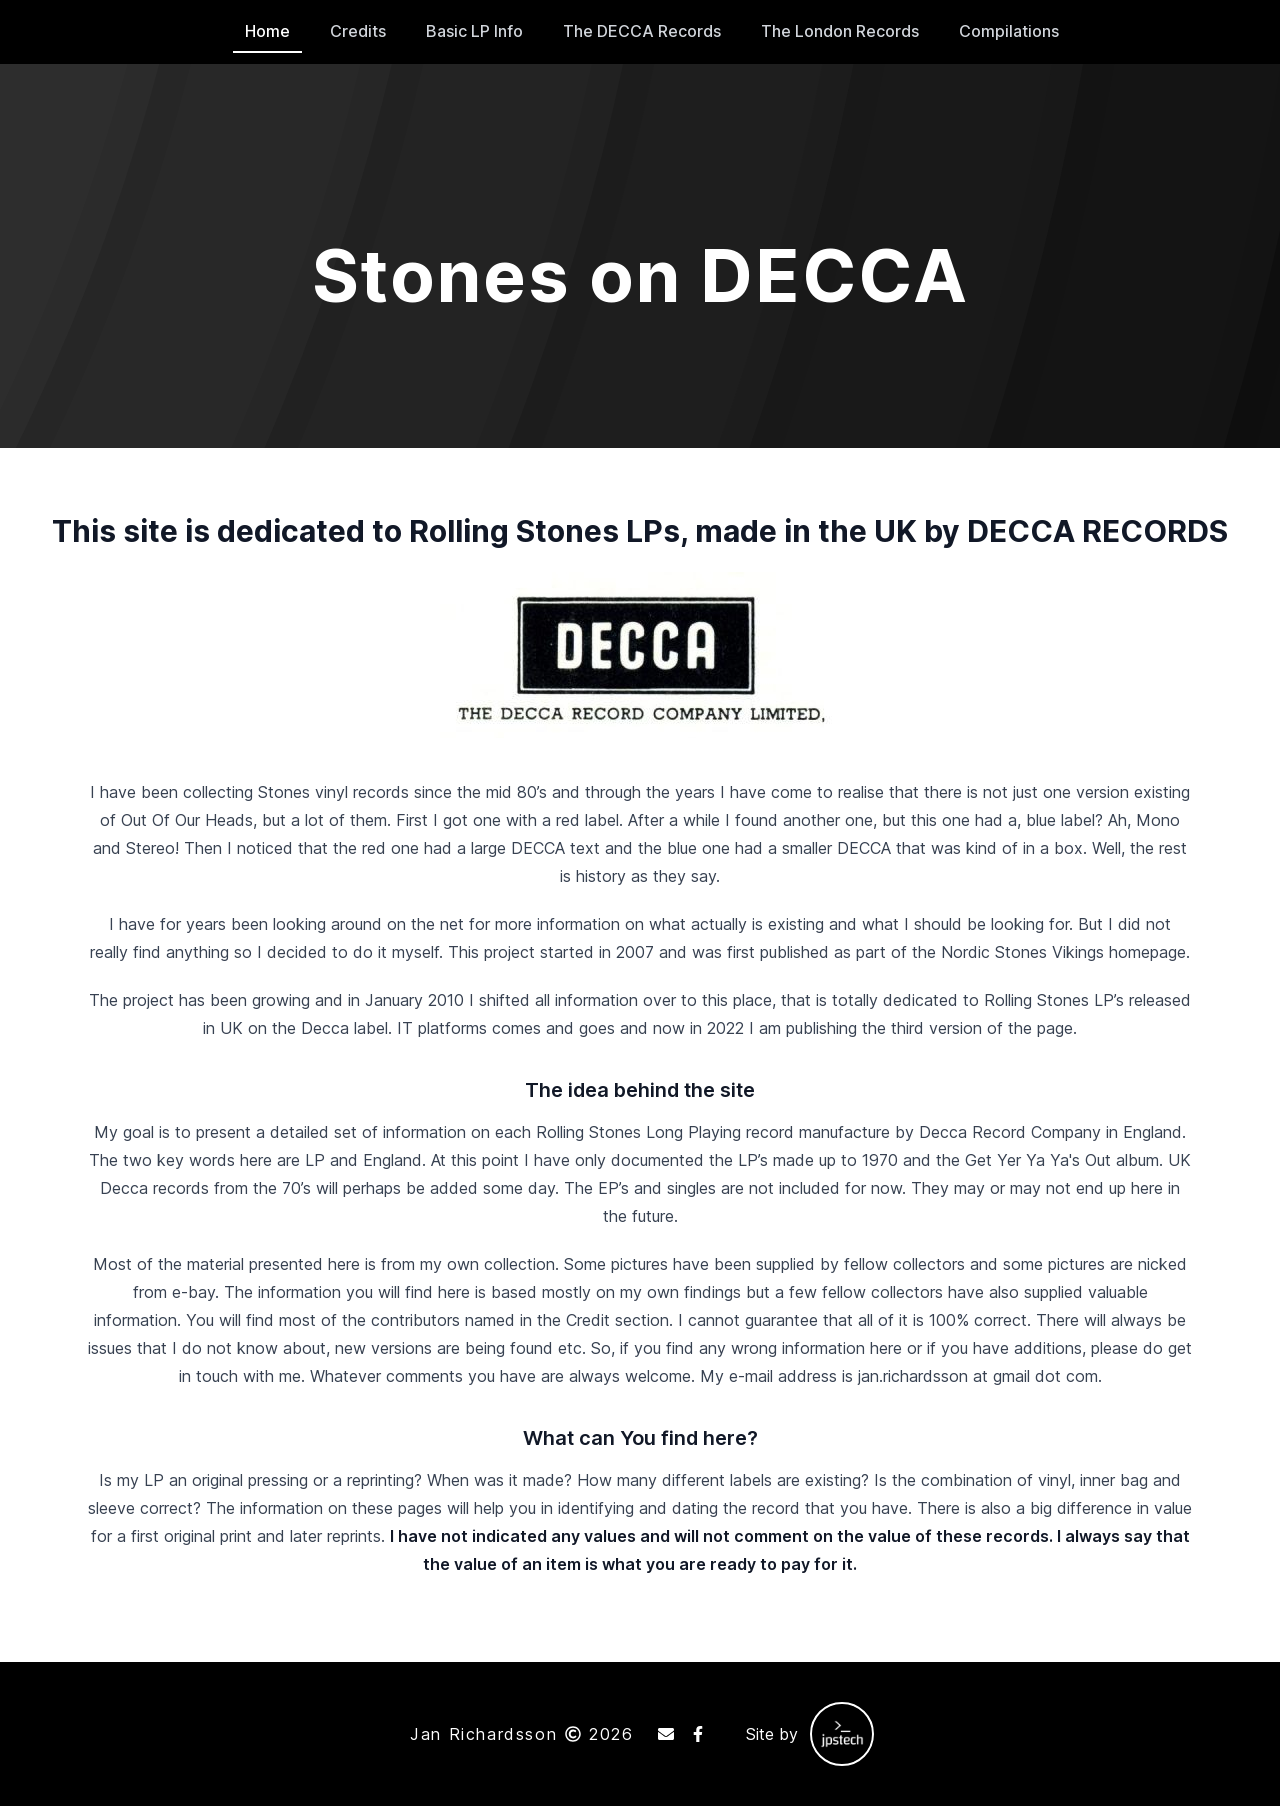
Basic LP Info (474, 31)
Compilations (1009, 31)
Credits (358, 31)
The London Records (840, 31)
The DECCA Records (642, 31)
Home (267, 31)
